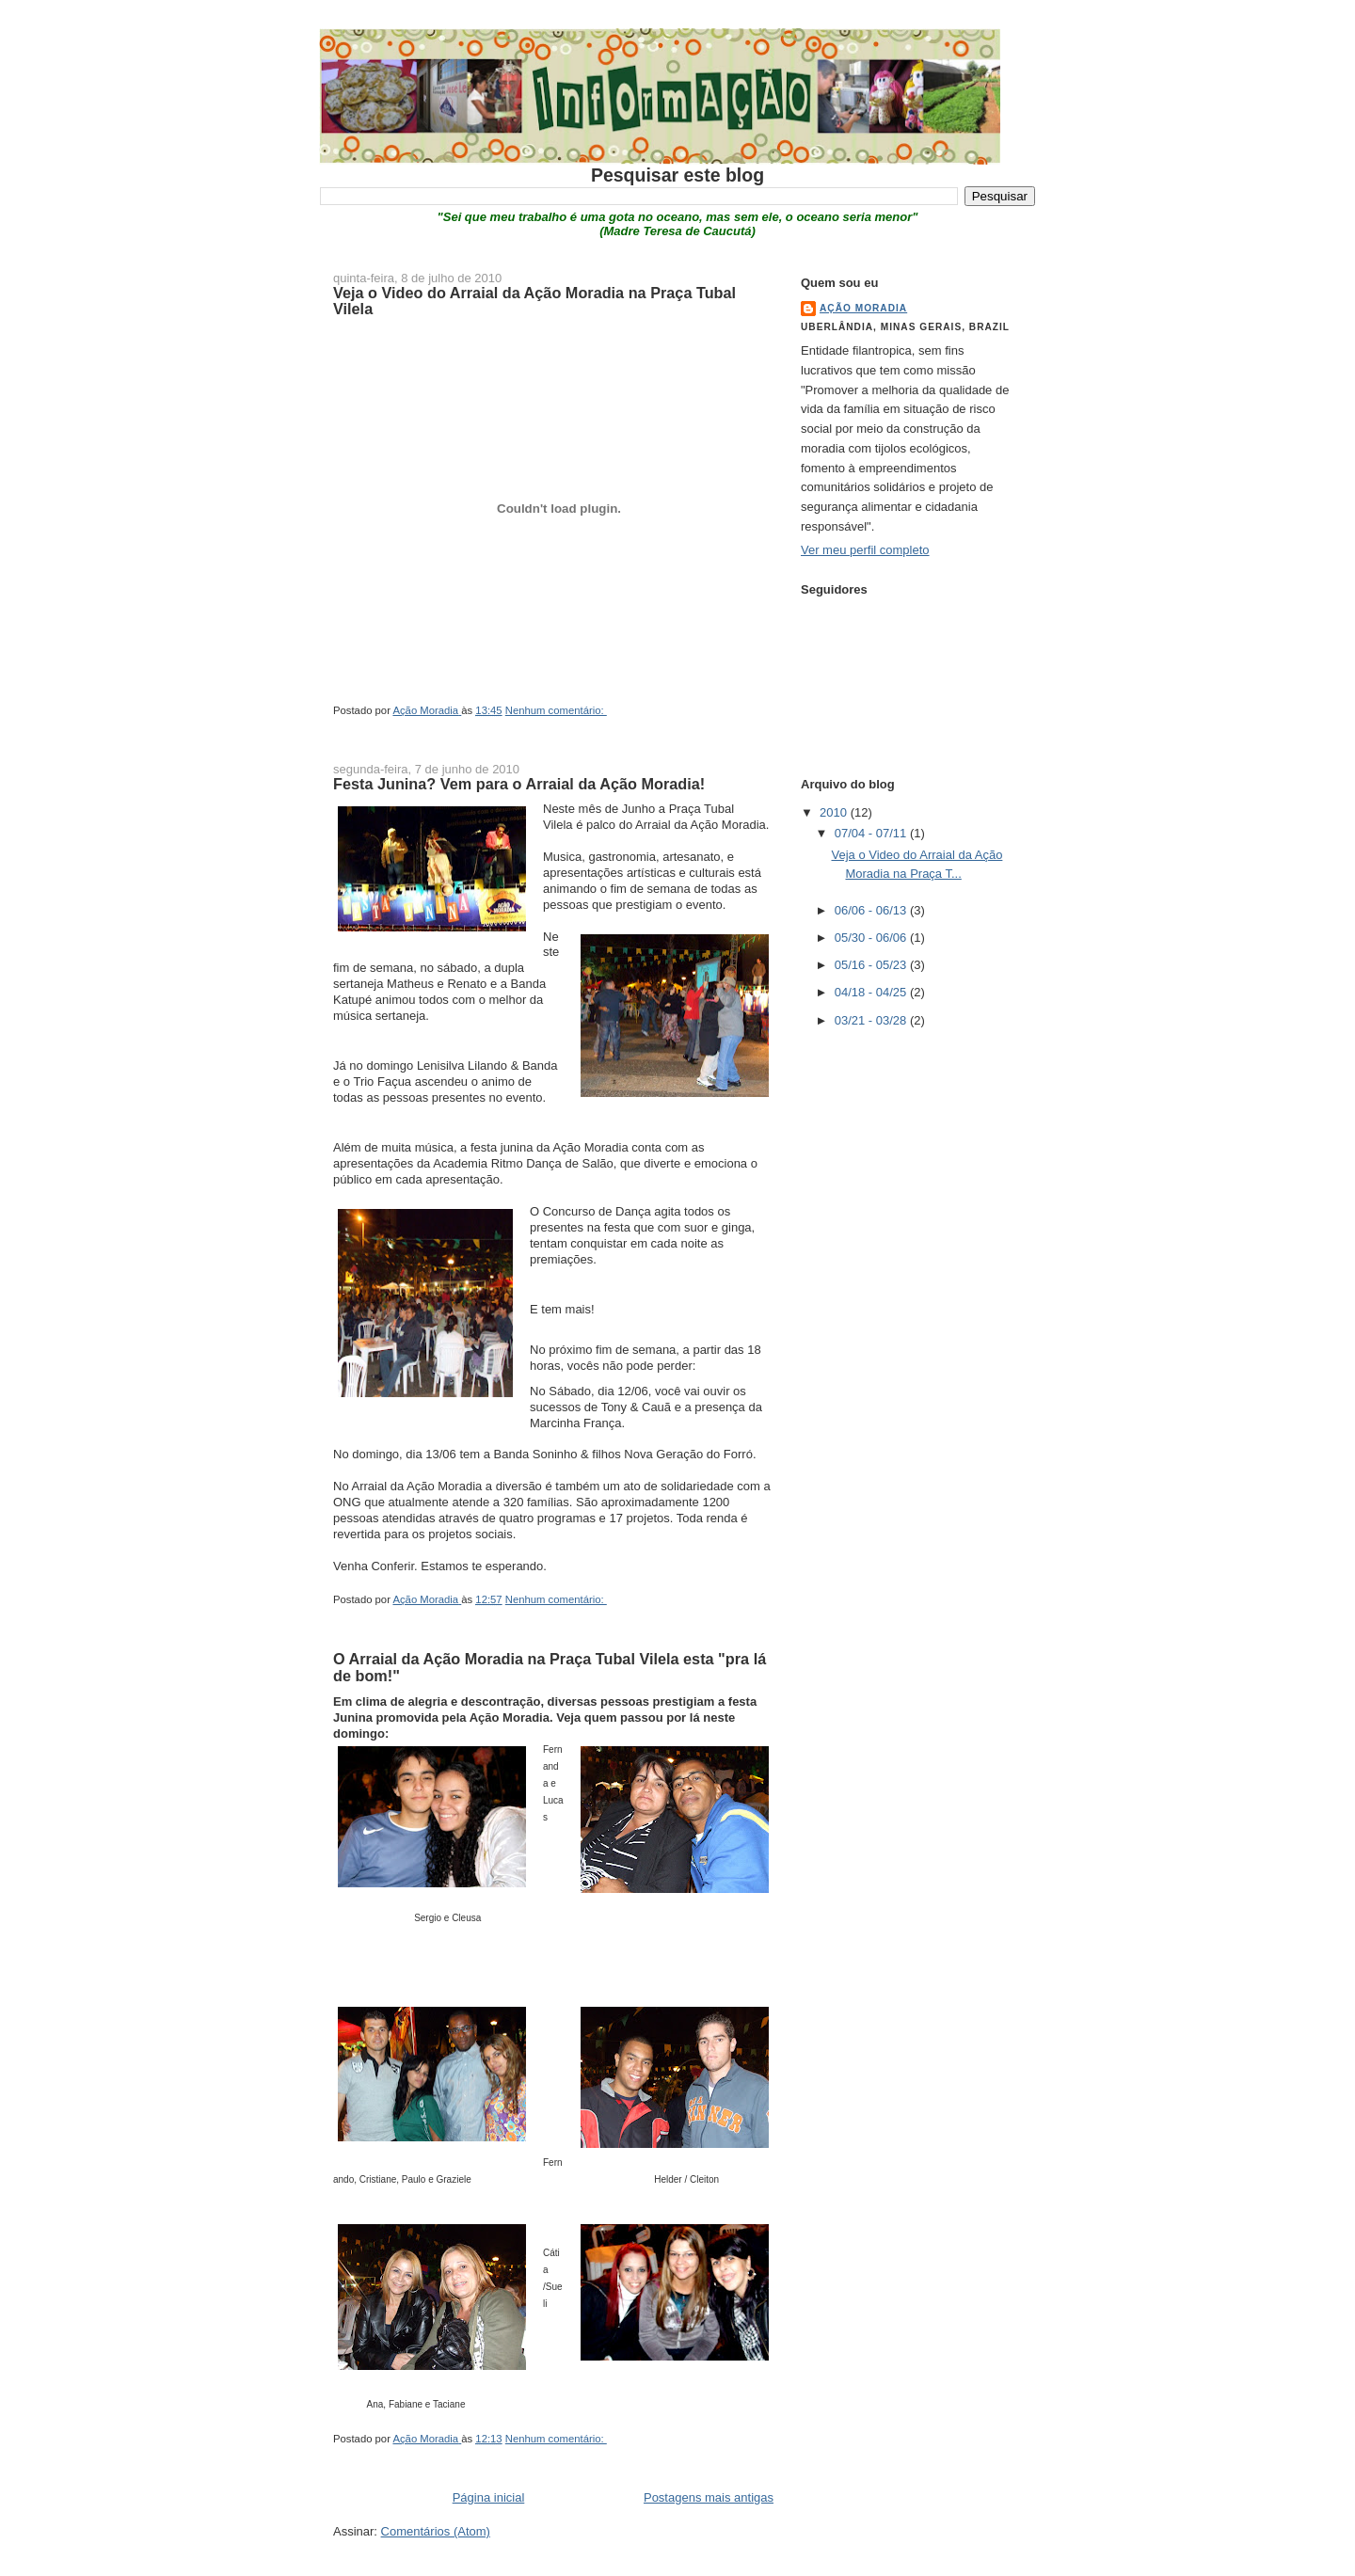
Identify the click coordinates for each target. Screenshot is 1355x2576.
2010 (835, 812)
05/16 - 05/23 (872, 965)
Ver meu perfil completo (865, 550)
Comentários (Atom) (435, 2531)
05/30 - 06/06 (872, 937)
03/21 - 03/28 (872, 1020)
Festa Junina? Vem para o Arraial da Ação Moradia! (519, 783)
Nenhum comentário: (556, 710)
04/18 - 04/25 (872, 992)
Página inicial (489, 2497)
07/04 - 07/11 (872, 833)
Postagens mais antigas (708, 2497)
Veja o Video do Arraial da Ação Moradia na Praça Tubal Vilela (534, 301)
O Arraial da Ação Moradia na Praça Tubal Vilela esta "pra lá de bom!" (549, 1667)
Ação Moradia (863, 308)
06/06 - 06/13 (872, 910)
